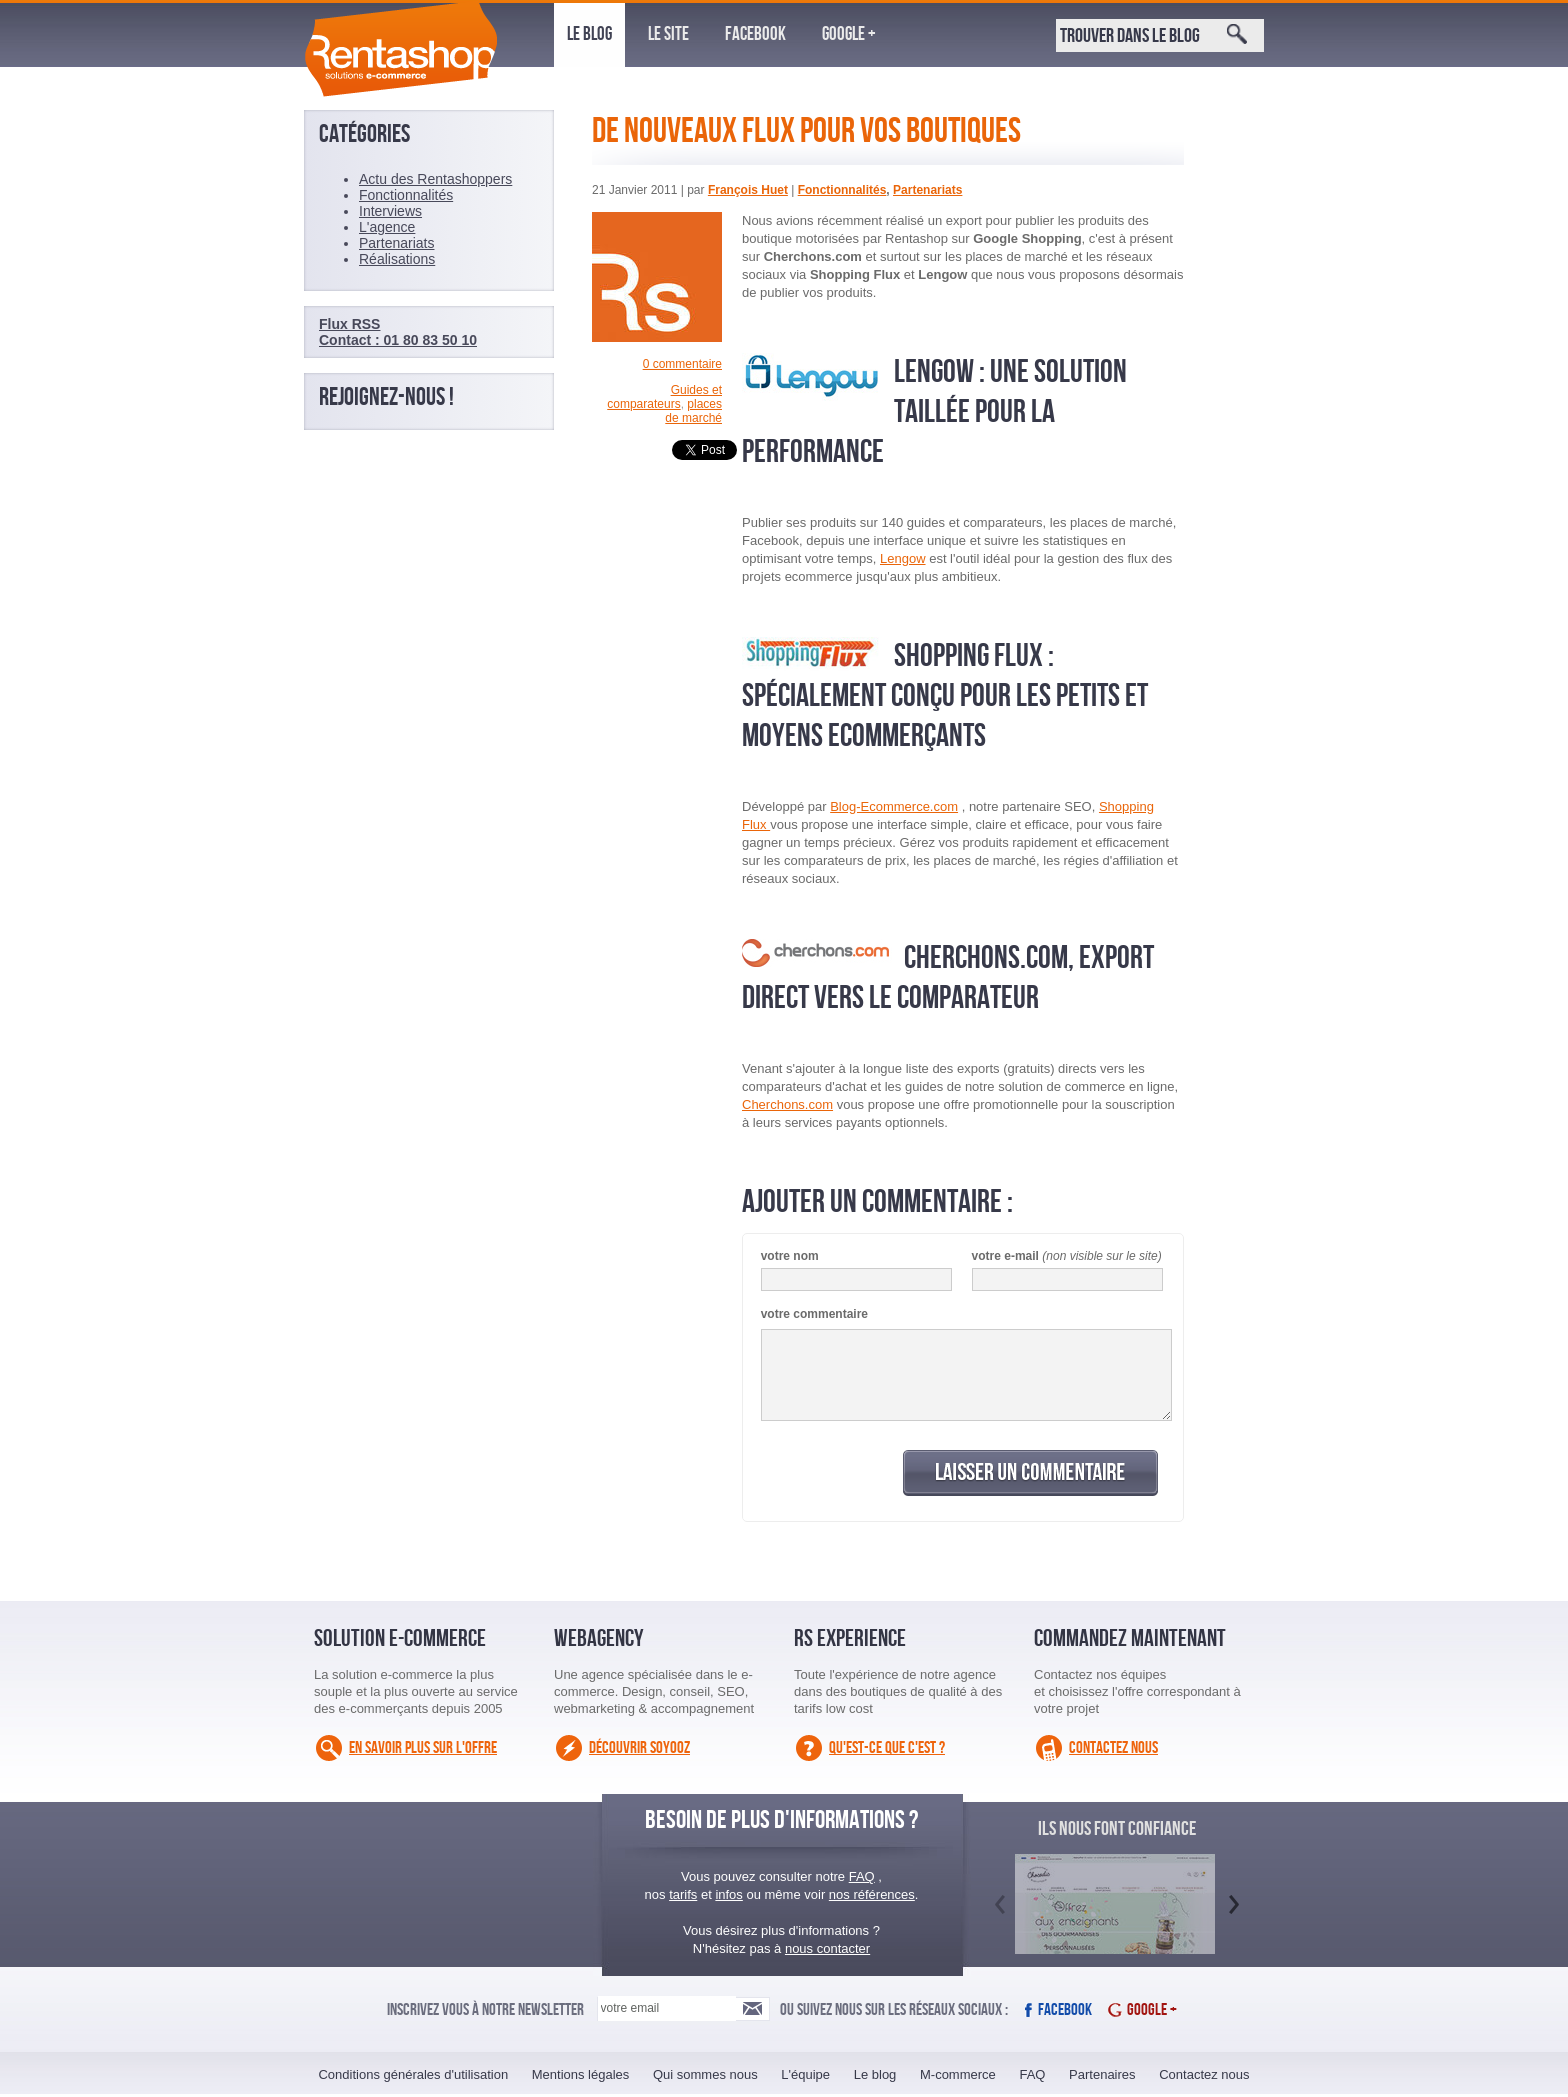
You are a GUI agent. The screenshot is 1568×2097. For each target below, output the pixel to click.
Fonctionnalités (842, 190)
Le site (668, 34)
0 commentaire (682, 364)
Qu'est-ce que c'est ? (887, 1748)
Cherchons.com (787, 1104)
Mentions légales (581, 2074)
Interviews (390, 211)
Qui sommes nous (705, 2074)
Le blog (589, 34)
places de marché (693, 411)
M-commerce (958, 2074)
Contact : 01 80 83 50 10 (398, 340)
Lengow (903, 558)
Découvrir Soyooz (639, 1748)
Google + (849, 34)
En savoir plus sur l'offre (423, 1748)
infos (728, 1894)
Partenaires (1102, 2074)
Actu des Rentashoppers (435, 179)
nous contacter (827, 1948)
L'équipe (805, 2074)
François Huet (748, 190)
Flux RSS (349, 324)
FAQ (862, 1876)
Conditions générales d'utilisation (413, 2074)
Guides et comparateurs (664, 397)
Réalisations (397, 259)
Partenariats (927, 190)
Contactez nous (1113, 1748)
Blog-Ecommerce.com (894, 806)
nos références (872, 1894)
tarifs (683, 1894)
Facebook (755, 34)
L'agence (387, 227)
